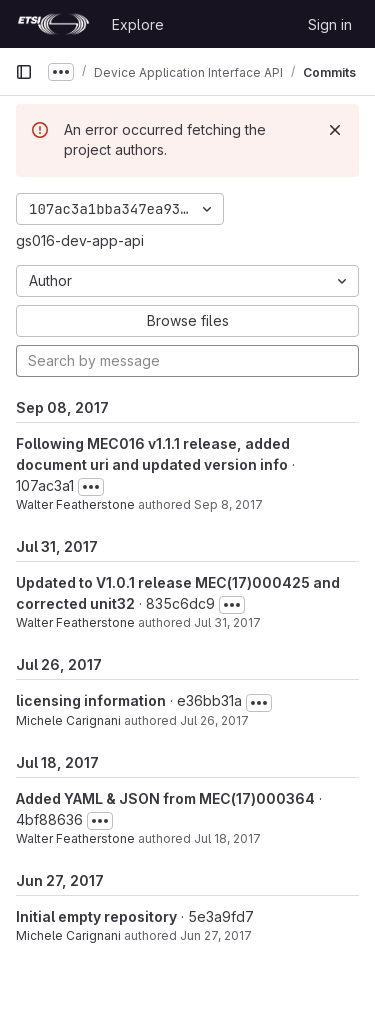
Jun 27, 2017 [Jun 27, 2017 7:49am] (216, 935)
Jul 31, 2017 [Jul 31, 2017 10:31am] (227, 622)
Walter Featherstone (75, 504)
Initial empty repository (96, 916)
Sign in (330, 24)
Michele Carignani (68, 720)
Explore (138, 24)
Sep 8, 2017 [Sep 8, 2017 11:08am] (228, 504)
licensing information (91, 700)
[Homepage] (53, 24)
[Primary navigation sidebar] (24, 72)
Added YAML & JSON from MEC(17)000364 (165, 798)
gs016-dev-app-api (80, 240)
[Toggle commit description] (91, 487)
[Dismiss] (335, 130)
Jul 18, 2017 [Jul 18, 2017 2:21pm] (227, 838)
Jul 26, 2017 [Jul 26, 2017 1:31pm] (214, 720)
